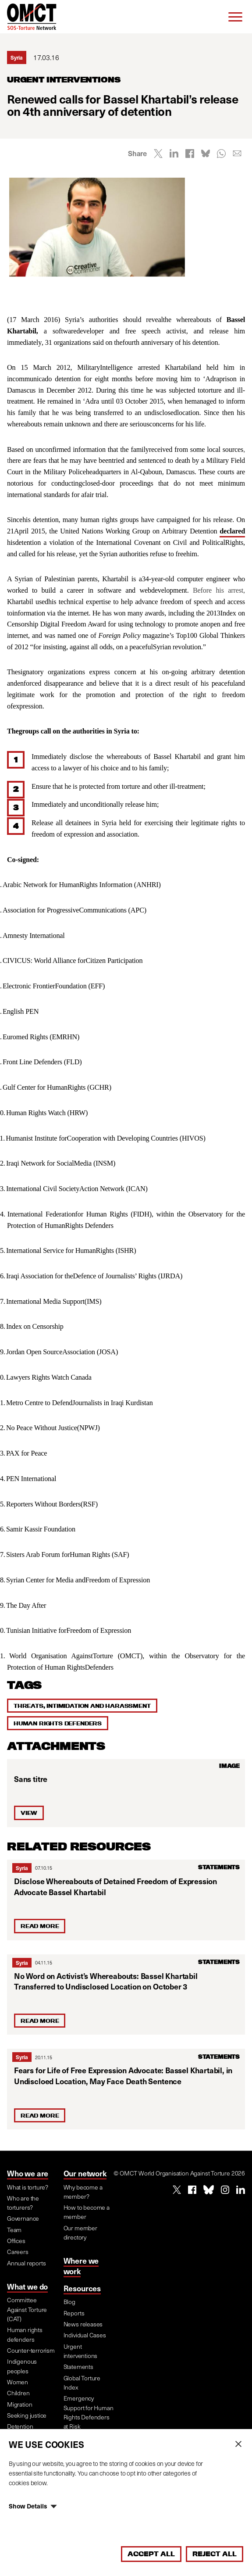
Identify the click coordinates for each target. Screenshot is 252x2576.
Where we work (81, 2265)
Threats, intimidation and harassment (82, 1705)
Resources (82, 2288)
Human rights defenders (58, 1723)
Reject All (214, 2554)
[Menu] (235, 16)
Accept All (151, 2554)
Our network (85, 2173)
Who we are (27, 2173)
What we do (27, 2286)
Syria (22, 1868)
